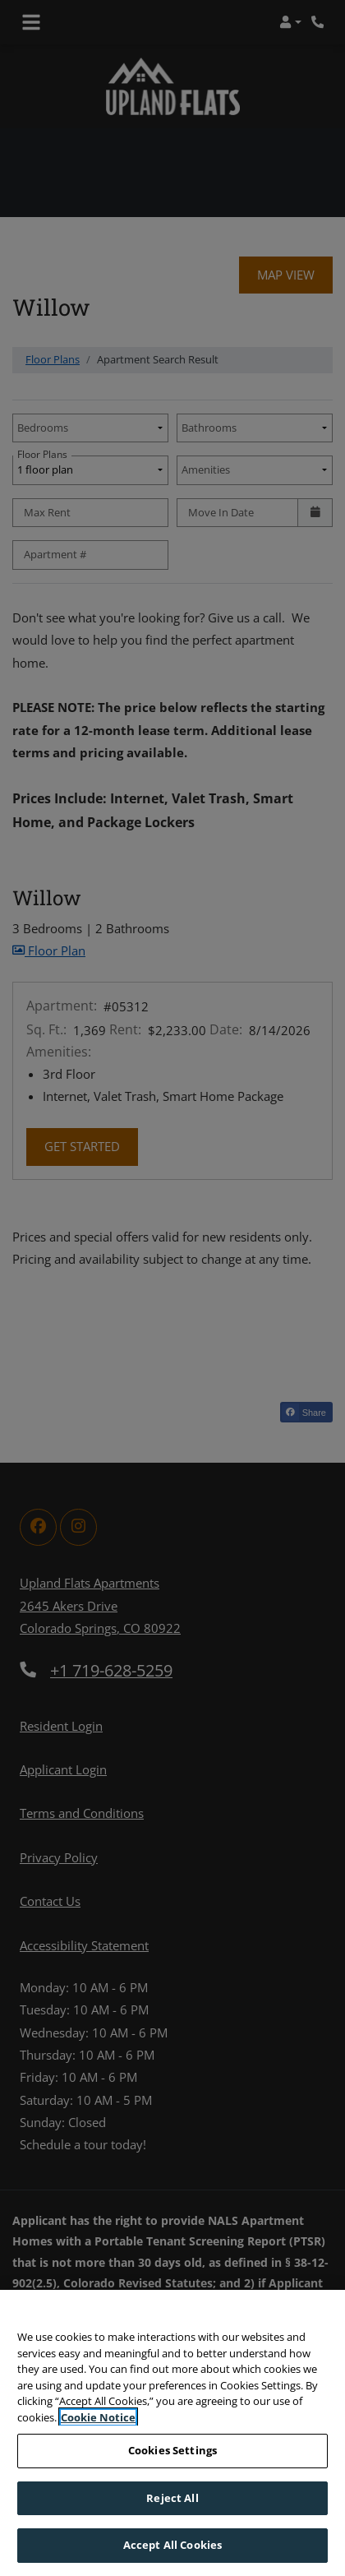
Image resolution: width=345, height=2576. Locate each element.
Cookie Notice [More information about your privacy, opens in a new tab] (98, 2419)
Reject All (172, 2499)
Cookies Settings (172, 2451)
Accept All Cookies (172, 2547)
